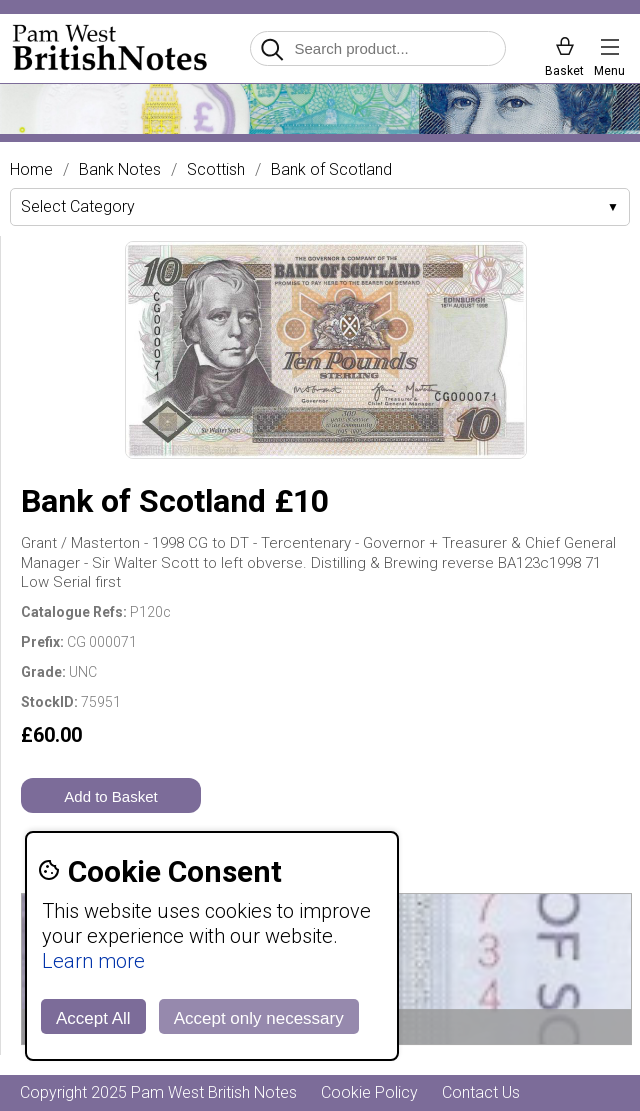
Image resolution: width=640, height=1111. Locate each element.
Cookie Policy (369, 1092)
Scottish (216, 170)
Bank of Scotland (331, 170)
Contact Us (481, 1092)
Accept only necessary (259, 1018)
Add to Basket (110, 796)
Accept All (93, 1018)
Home (31, 170)
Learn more (93, 961)
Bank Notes (120, 170)
